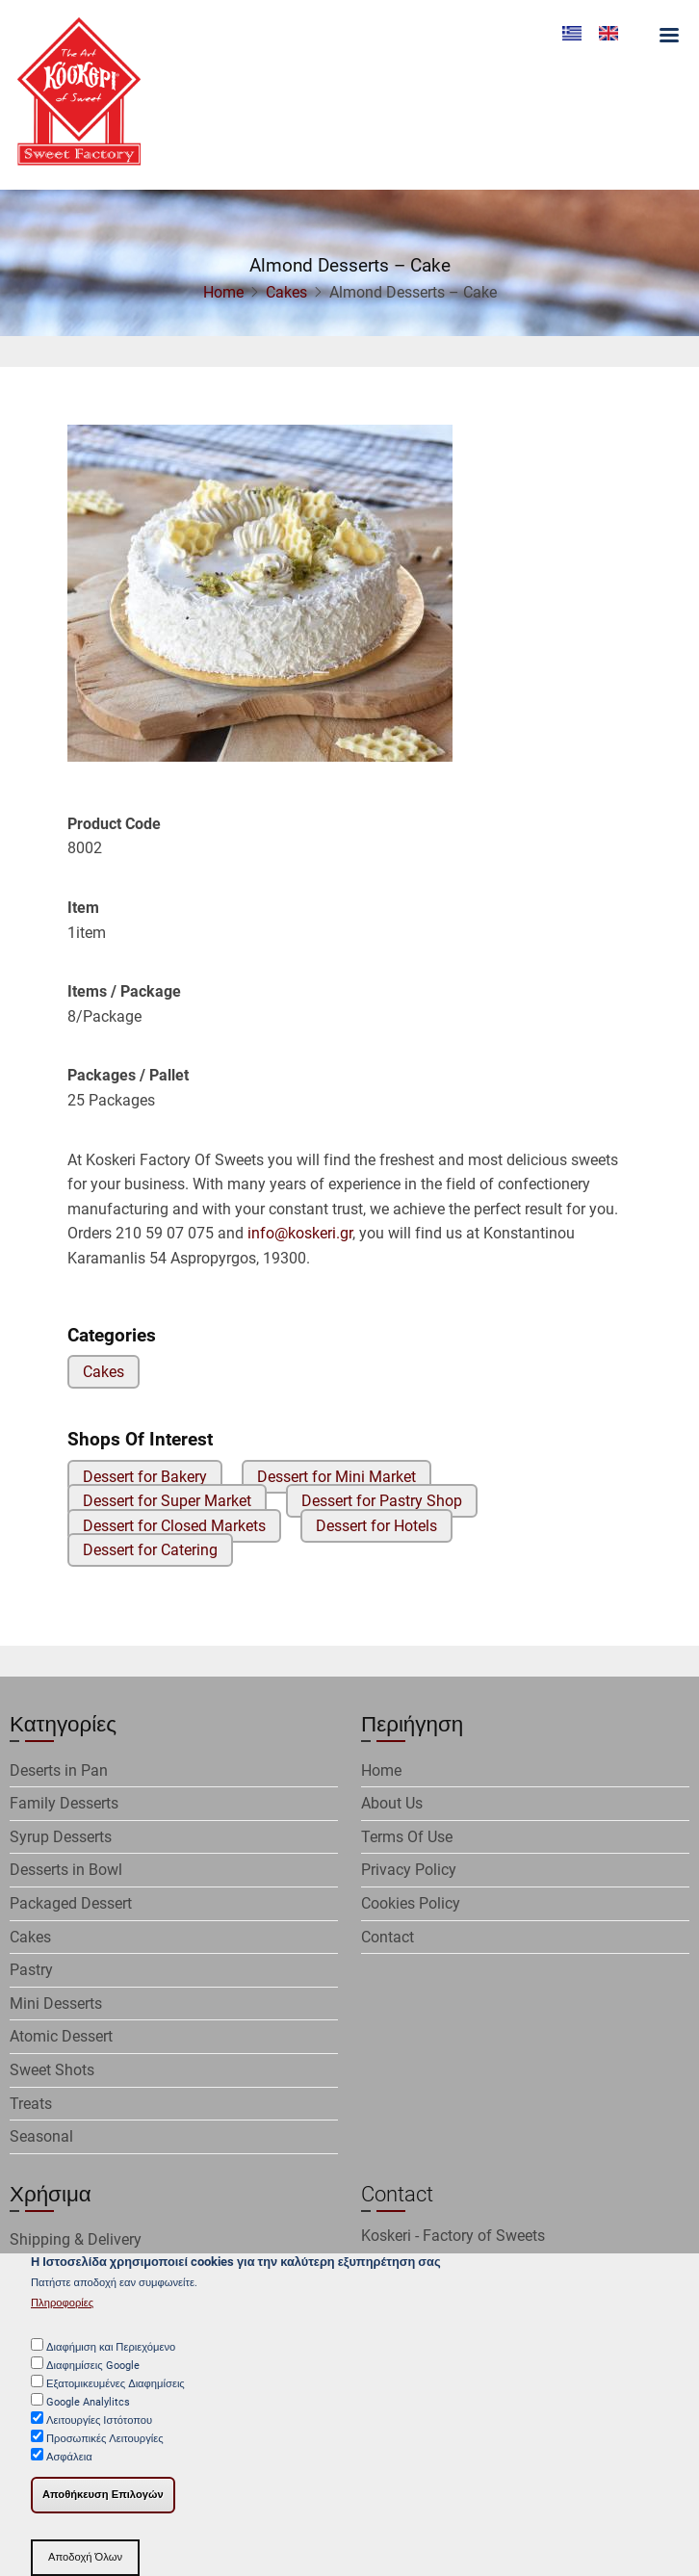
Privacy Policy (408, 1869)
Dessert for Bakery (145, 1477)
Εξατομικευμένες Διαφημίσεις (115, 2395)
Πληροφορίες (62, 2314)
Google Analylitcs (88, 2413)
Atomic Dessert (61, 2036)
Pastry (31, 1970)
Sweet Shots (52, 2070)
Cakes (286, 292)
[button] (260, 599)
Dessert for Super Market (167, 1501)
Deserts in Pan (59, 1770)
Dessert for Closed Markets (174, 1526)
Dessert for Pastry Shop (381, 1501)
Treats (31, 2104)
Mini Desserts (56, 2003)
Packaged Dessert (71, 1903)
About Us (392, 1803)
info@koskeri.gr (299, 1233)
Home (223, 292)
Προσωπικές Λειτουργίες (105, 2450)
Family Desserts (64, 1803)
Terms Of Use (407, 1837)
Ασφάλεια (69, 2468)
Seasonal (41, 2136)
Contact (387, 1937)
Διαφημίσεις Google (93, 2377)
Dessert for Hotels (376, 1526)
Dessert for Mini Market (336, 1477)
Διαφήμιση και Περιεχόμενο (110, 2359)
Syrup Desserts (61, 1837)
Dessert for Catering (150, 1550)
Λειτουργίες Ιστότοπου (99, 2432)
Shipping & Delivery (76, 2239)
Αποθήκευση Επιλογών (103, 2505)
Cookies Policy (410, 1903)
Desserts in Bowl (66, 1869)
